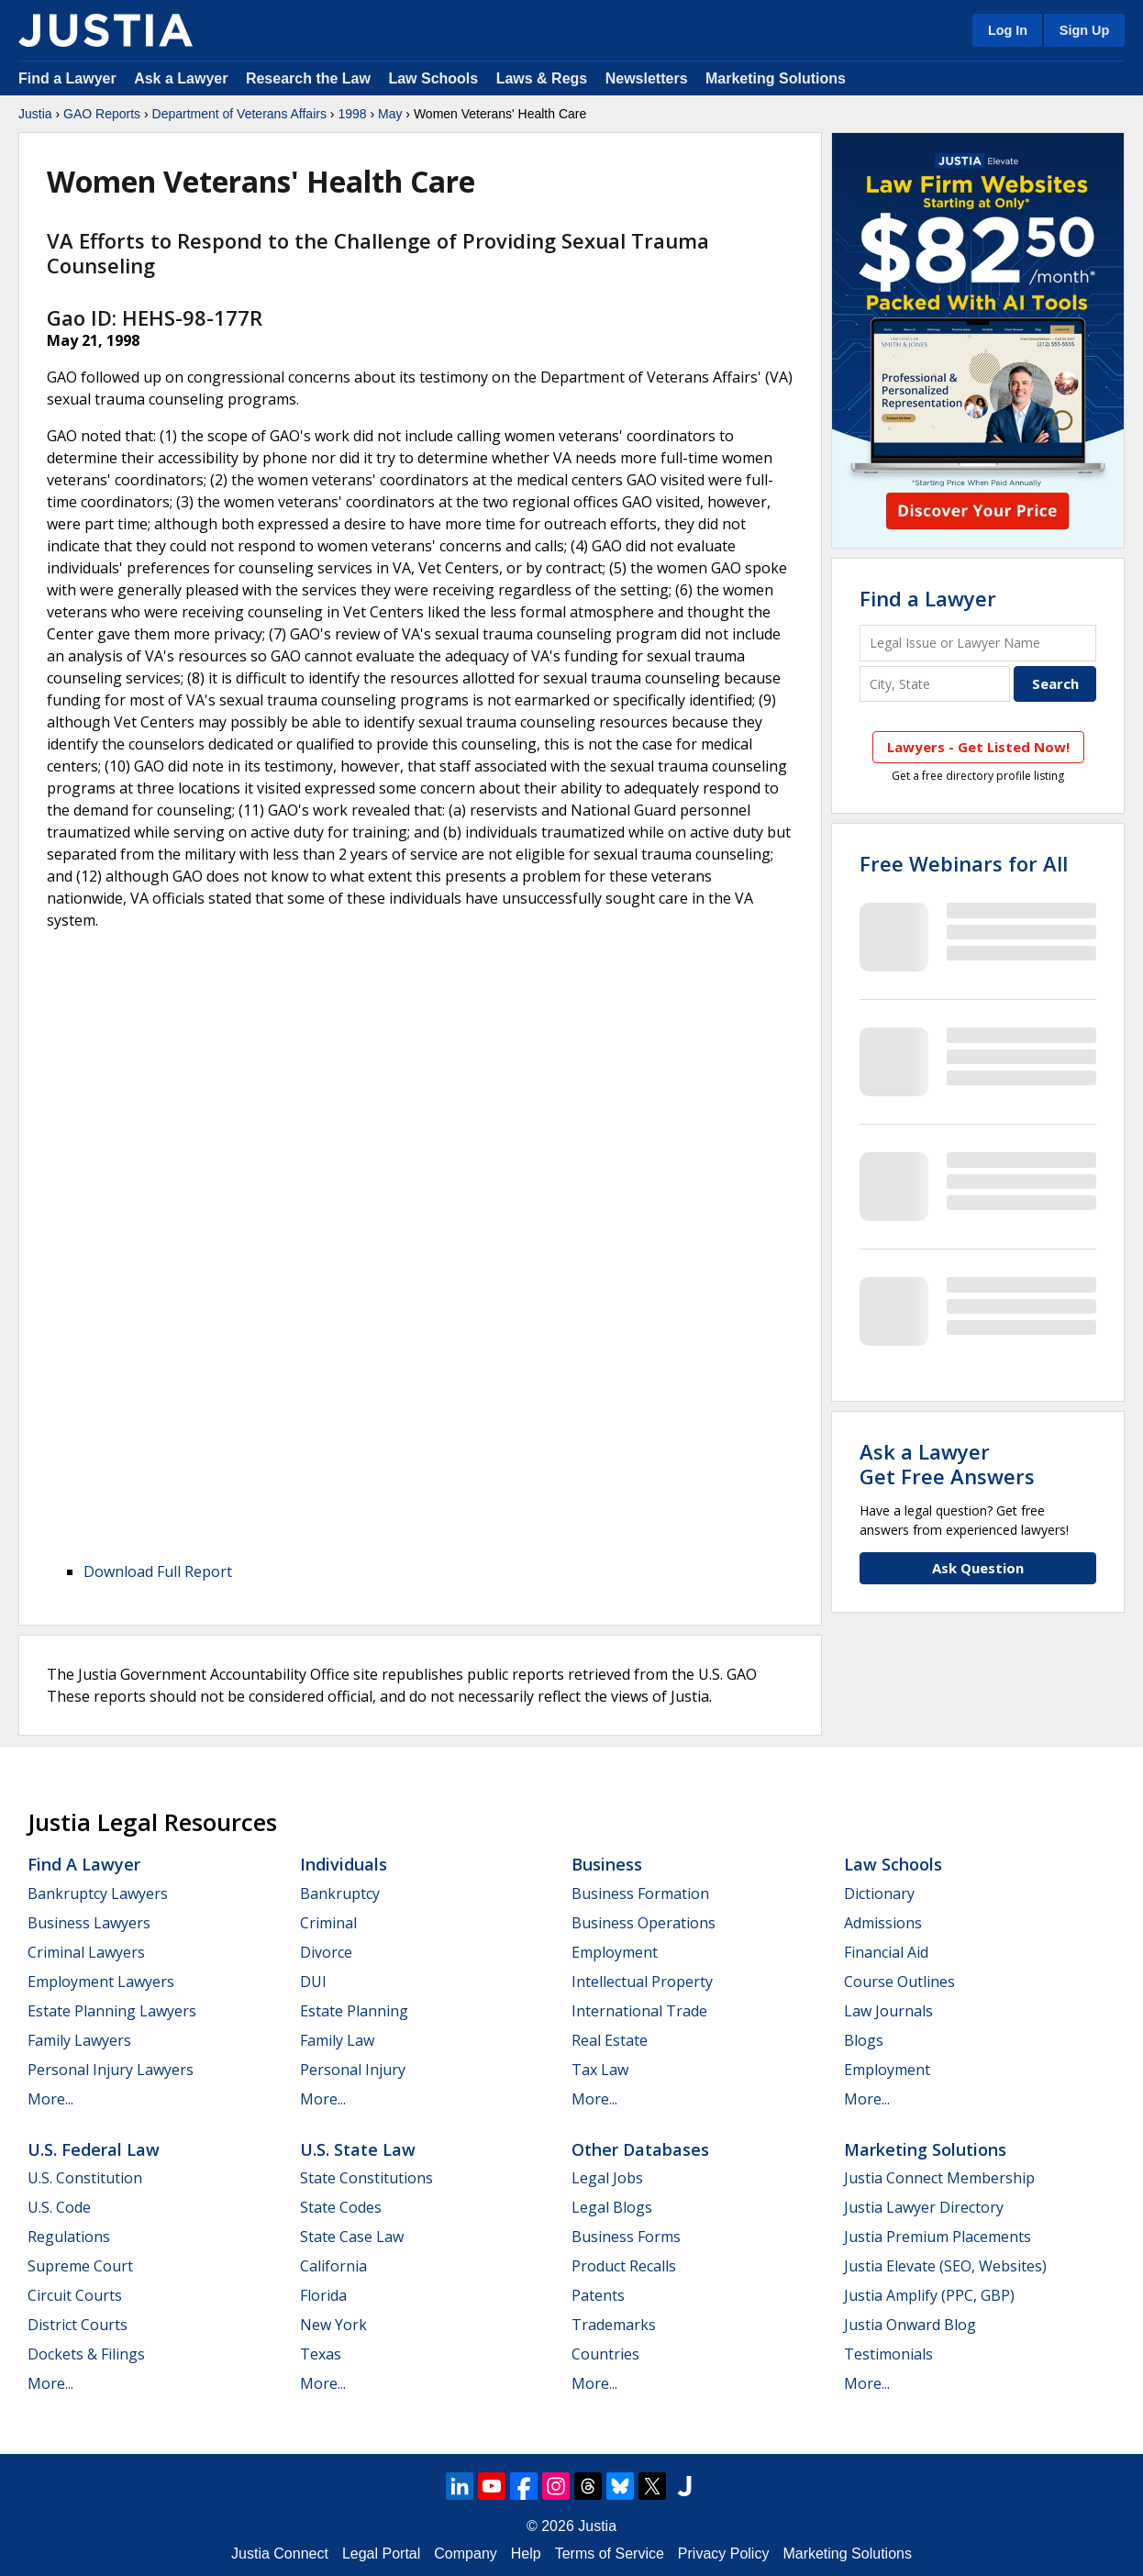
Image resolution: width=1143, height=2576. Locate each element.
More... (50, 2099)
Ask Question (978, 1568)
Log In (1007, 30)
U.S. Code (59, 2207)
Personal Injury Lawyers (111, 2070)
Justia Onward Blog (910, 2325)
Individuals (343, 1864)
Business (607, 1864)
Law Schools (433, 78)
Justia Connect (279, 2553)
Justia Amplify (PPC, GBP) (929, 2295)
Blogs (863, 2040)
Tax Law (600, 2070)
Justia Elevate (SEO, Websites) (945, 2266)
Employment (615, 1952)
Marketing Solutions (775, 78)
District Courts (78, 2325)
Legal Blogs (612, 2207)
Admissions (883, 1923)
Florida (323, 2295)
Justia (35, 113)
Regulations (69, 2236)
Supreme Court (80, 2266)
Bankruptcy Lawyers (98, 1893)
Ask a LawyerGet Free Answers (947, 1463)
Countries (605, 2354)
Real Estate (610, 2040)
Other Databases (640, 2149)
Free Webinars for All (964, 863)
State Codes (341, 2207)
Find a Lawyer (67, 78)
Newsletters (646, 78)
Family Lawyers (79, 2040)
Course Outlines (899, 1981)
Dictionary (879, 1893)
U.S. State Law (358, 2149)
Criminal (328, 1923)
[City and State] (935, 684)
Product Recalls (624, 2266)
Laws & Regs (542, 78)
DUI (313, 1981)
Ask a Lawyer (183, 78)
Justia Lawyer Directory (924, 2207)
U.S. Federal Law (94, 2149)
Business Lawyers (89, 1923)
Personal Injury (352, 2070)
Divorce (326, 1952)
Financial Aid (886, 1952)
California (333, 2266)
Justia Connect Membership (939, 2178)
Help (526, 2553)
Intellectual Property (642, 1981)
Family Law (337, 2040)
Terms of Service (609, 2553)
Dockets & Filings (86, 2354)
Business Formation (640, 1893)
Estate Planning (354, 2011)
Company (465, 2553)
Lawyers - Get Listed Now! (978, 747)
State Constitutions (366, 2178)
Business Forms (626, 2236)
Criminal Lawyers (86, 1952)
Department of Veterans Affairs (239, 113)
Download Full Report (157, 1571)
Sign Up (1084, 30)
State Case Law (352, 2236)
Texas (320, 2354)
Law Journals (888, 2011)
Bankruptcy (340, 1893)
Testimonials (888, 2354)
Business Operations (644, 1923)
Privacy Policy (724, 2553)
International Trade (639, 2011)
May (390, 113)
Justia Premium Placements (937, 2236)
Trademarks (614, 2325)
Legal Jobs (607, 2178)
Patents (598, 2295)
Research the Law (308, 78)
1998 (352, 113)
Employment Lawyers (101, 1981)
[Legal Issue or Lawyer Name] (978, 643)
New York (333, 2325)
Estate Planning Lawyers (112, 2011)
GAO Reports (101, 113)
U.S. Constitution (85, 2178)
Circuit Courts (75, 2295)
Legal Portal (381, 2553)
